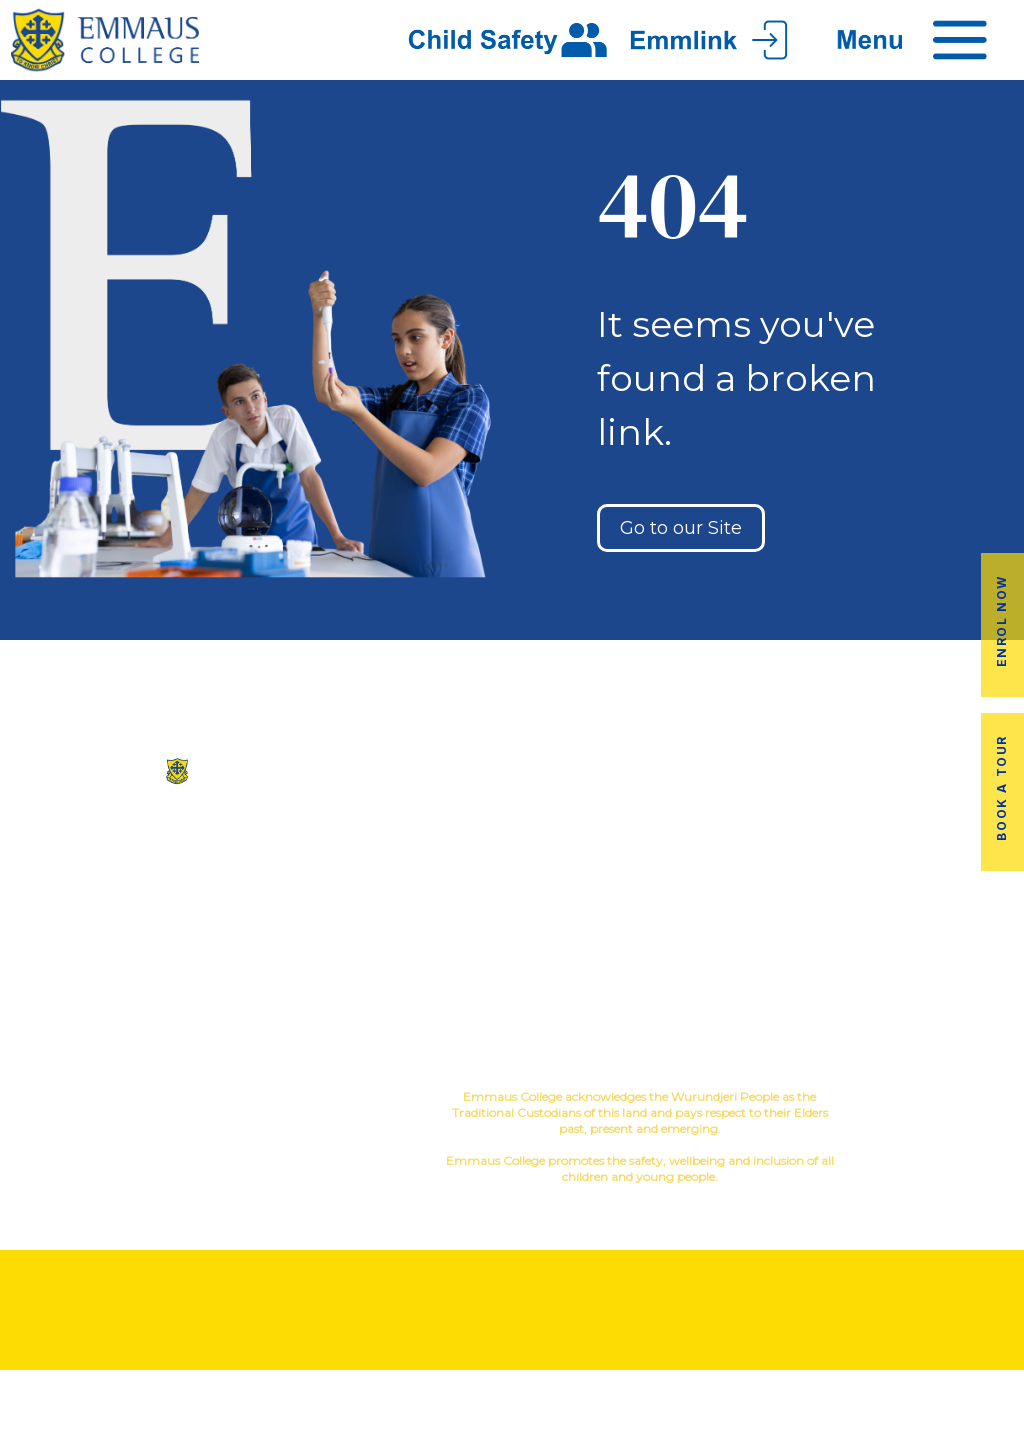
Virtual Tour (426, 903)
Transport (767, 871)
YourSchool (957, 1099)
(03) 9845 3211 (171, 846)
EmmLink (941, 935)
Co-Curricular (592, 823)
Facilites (426, 871)
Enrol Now (1001, 621)
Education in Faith (597, 887)
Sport (628, 855)
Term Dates (767, 935)
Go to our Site (681, 528)
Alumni (768, 839)
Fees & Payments (938, 871)
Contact (427, 935)
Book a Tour (1001, 788)
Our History (426, 839)
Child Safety (597, 983)
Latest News (767, 903)
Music (570, 855)
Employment (939, 903)
